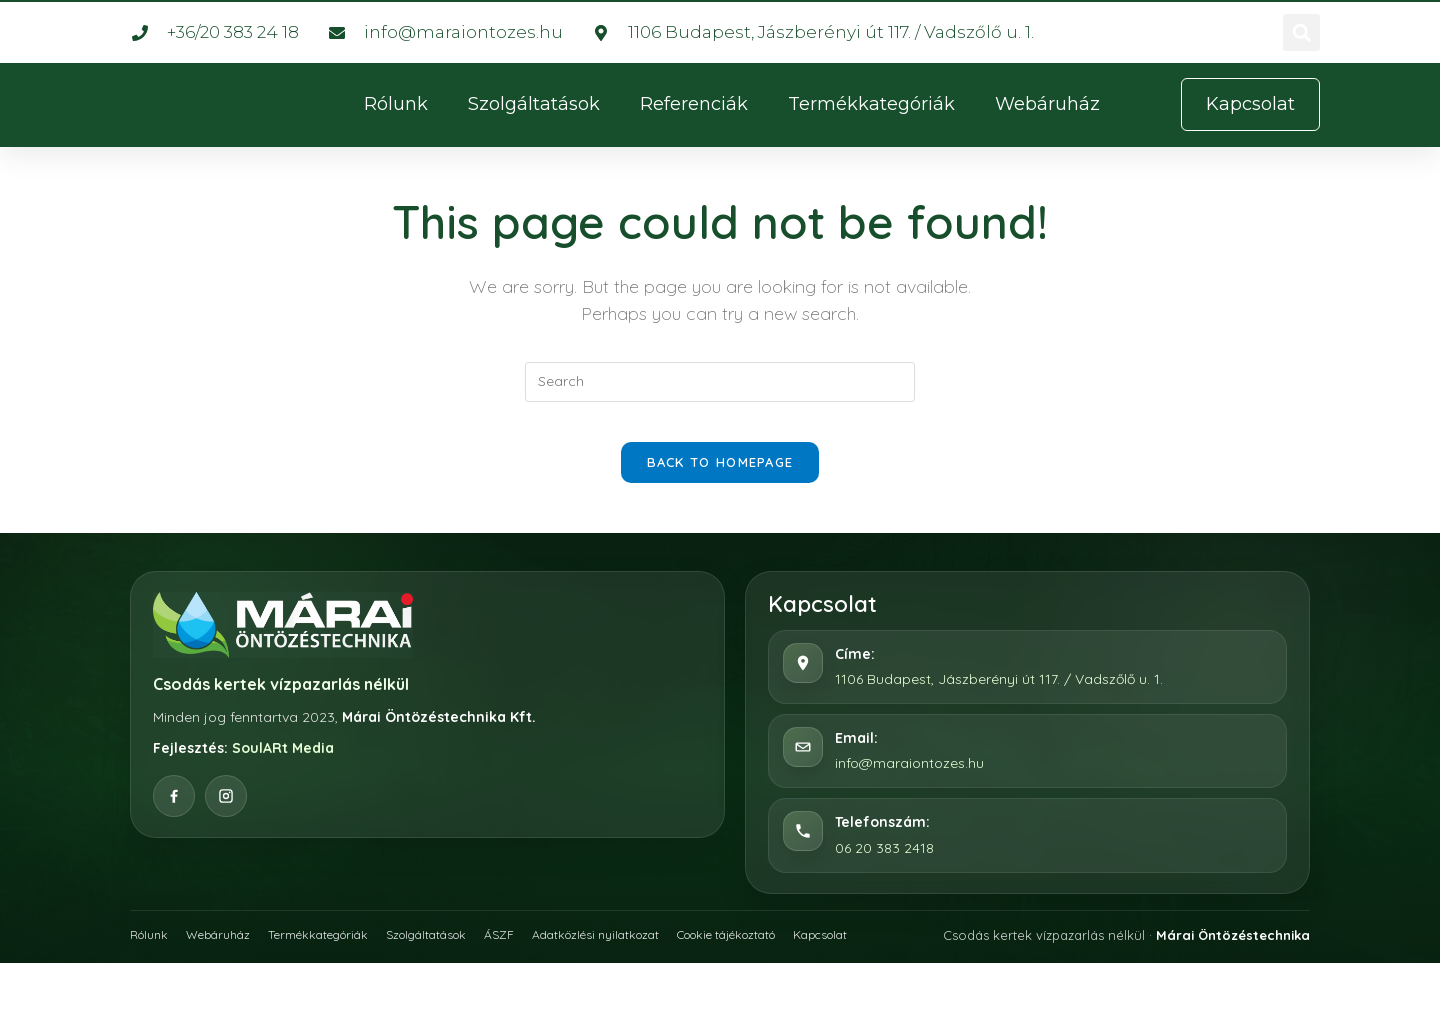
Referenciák (694, 104)
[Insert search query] (720, 382)
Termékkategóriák (871, 104)
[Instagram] (226, 816)
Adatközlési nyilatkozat (643, 953)
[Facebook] (174, 816)
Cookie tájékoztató (791, 953)
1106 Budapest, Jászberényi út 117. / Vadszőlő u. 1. (999, 699)
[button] (1301, 32)
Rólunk (396, 104)
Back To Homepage (720, 482)
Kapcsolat (900, 953)
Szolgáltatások (534, 104)
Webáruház (1047, 104)
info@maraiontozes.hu (909, 783)
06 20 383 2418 (884, 867)
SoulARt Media (283, 768)
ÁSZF (538, 953)
